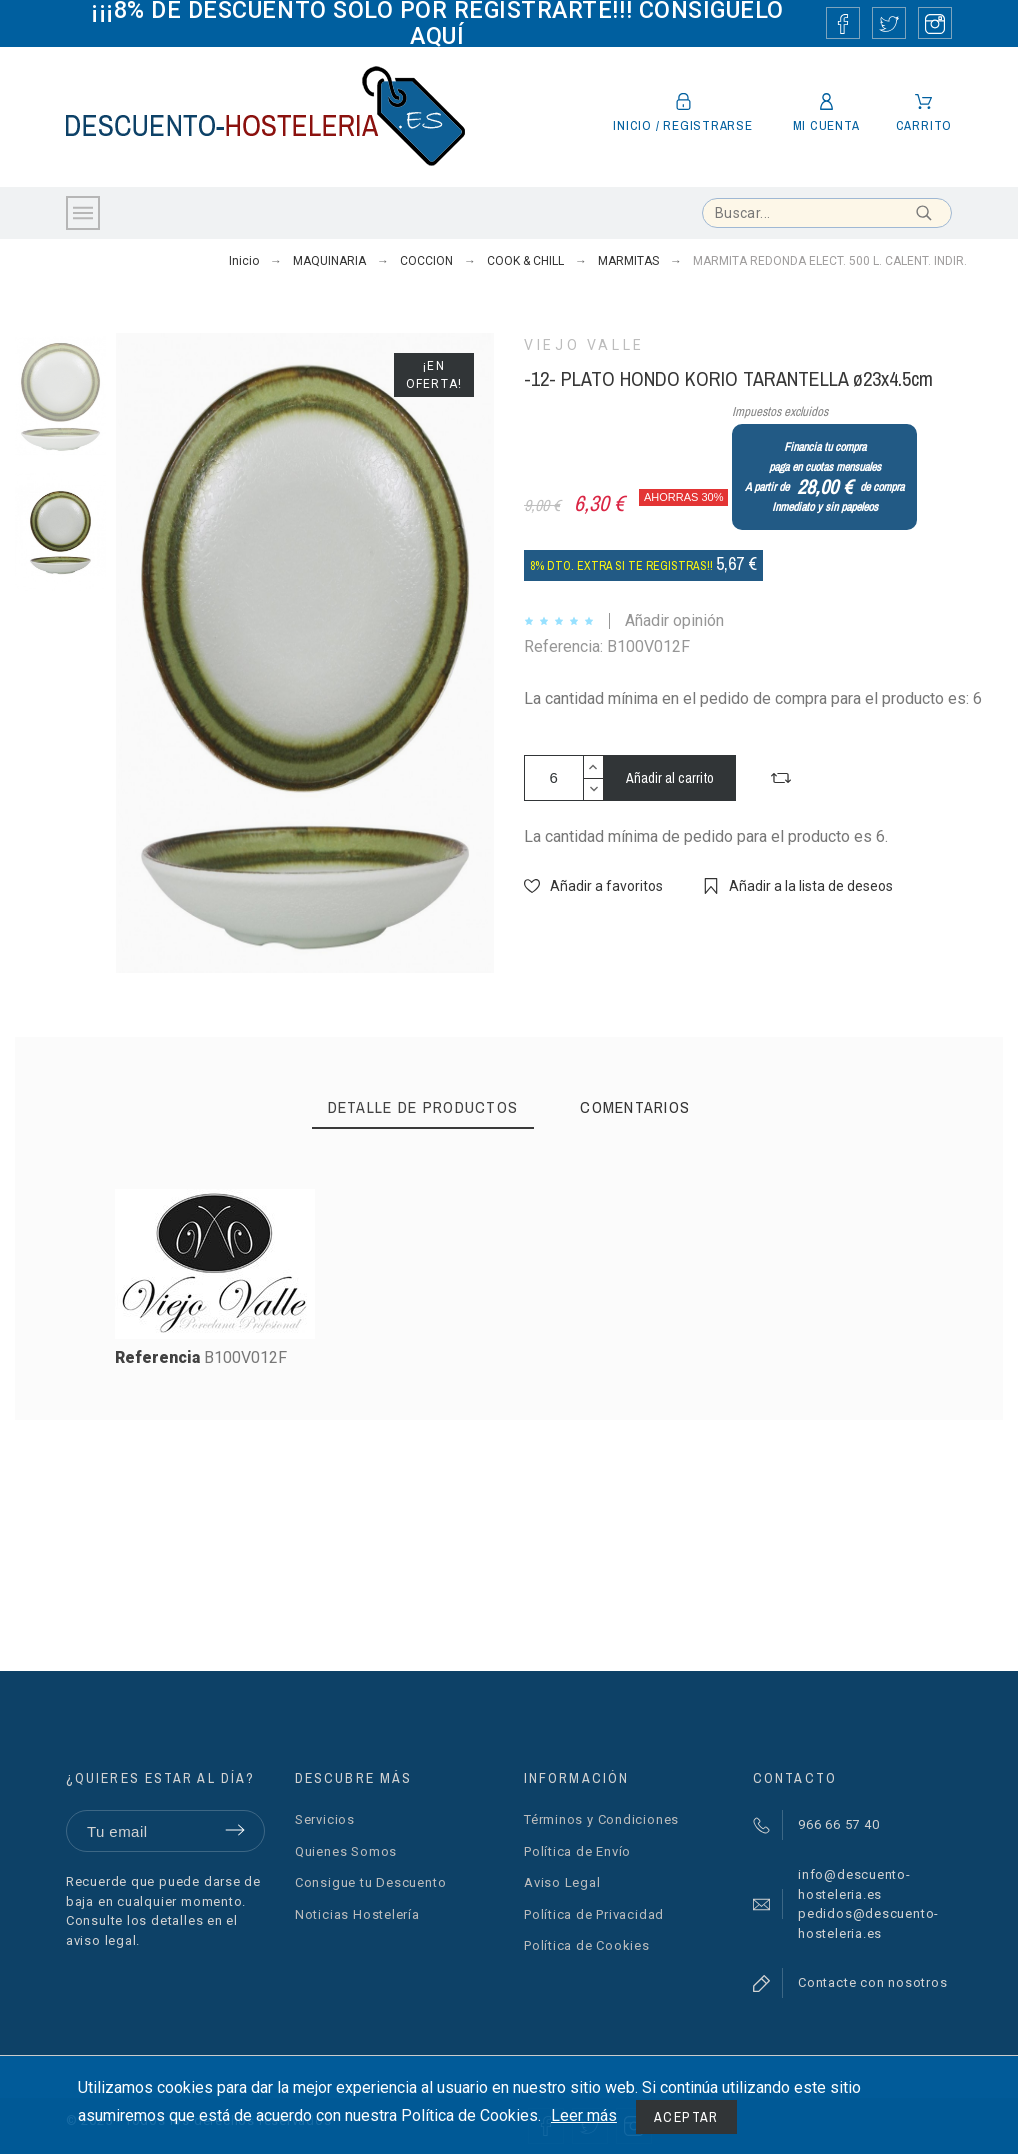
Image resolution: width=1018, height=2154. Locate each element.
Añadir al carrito (670, 778)
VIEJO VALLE (584, 345)
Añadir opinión (674, 620)
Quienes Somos (346, 1851)
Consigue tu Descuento (370, 1882)
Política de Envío (577, 1851)
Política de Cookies (587, 1945)
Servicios (325, 1819)
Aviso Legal (562, 1882)
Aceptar (686, 2117)
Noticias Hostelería (357, 1914)
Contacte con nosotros (872, 1982)
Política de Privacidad (594, 1914)
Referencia (159, 1357)
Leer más (584, 2115)
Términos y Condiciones (601, 1819)
